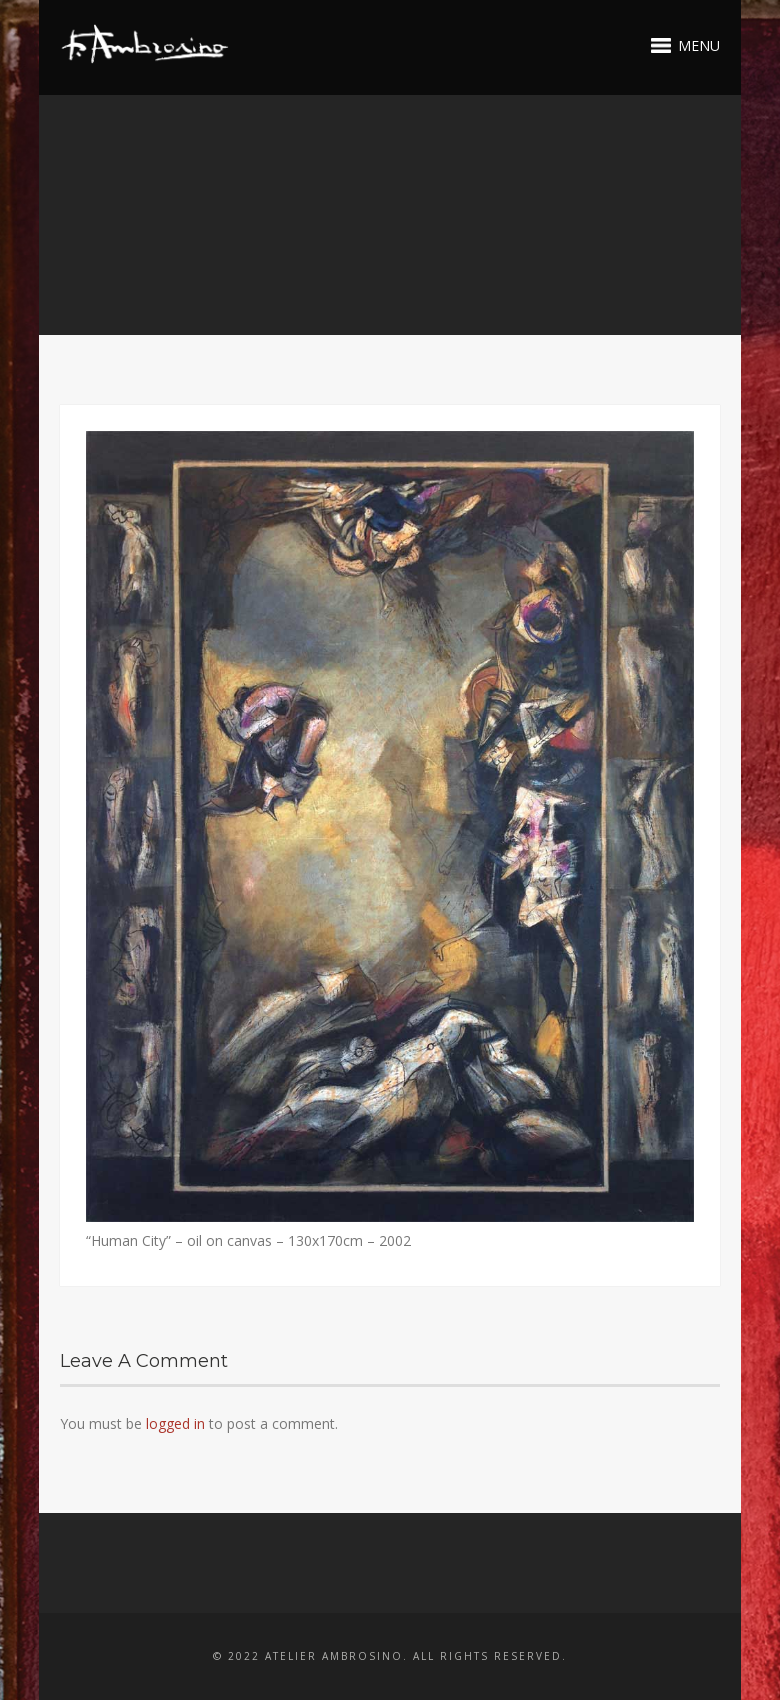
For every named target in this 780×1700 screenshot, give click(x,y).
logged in (175, 1423)
